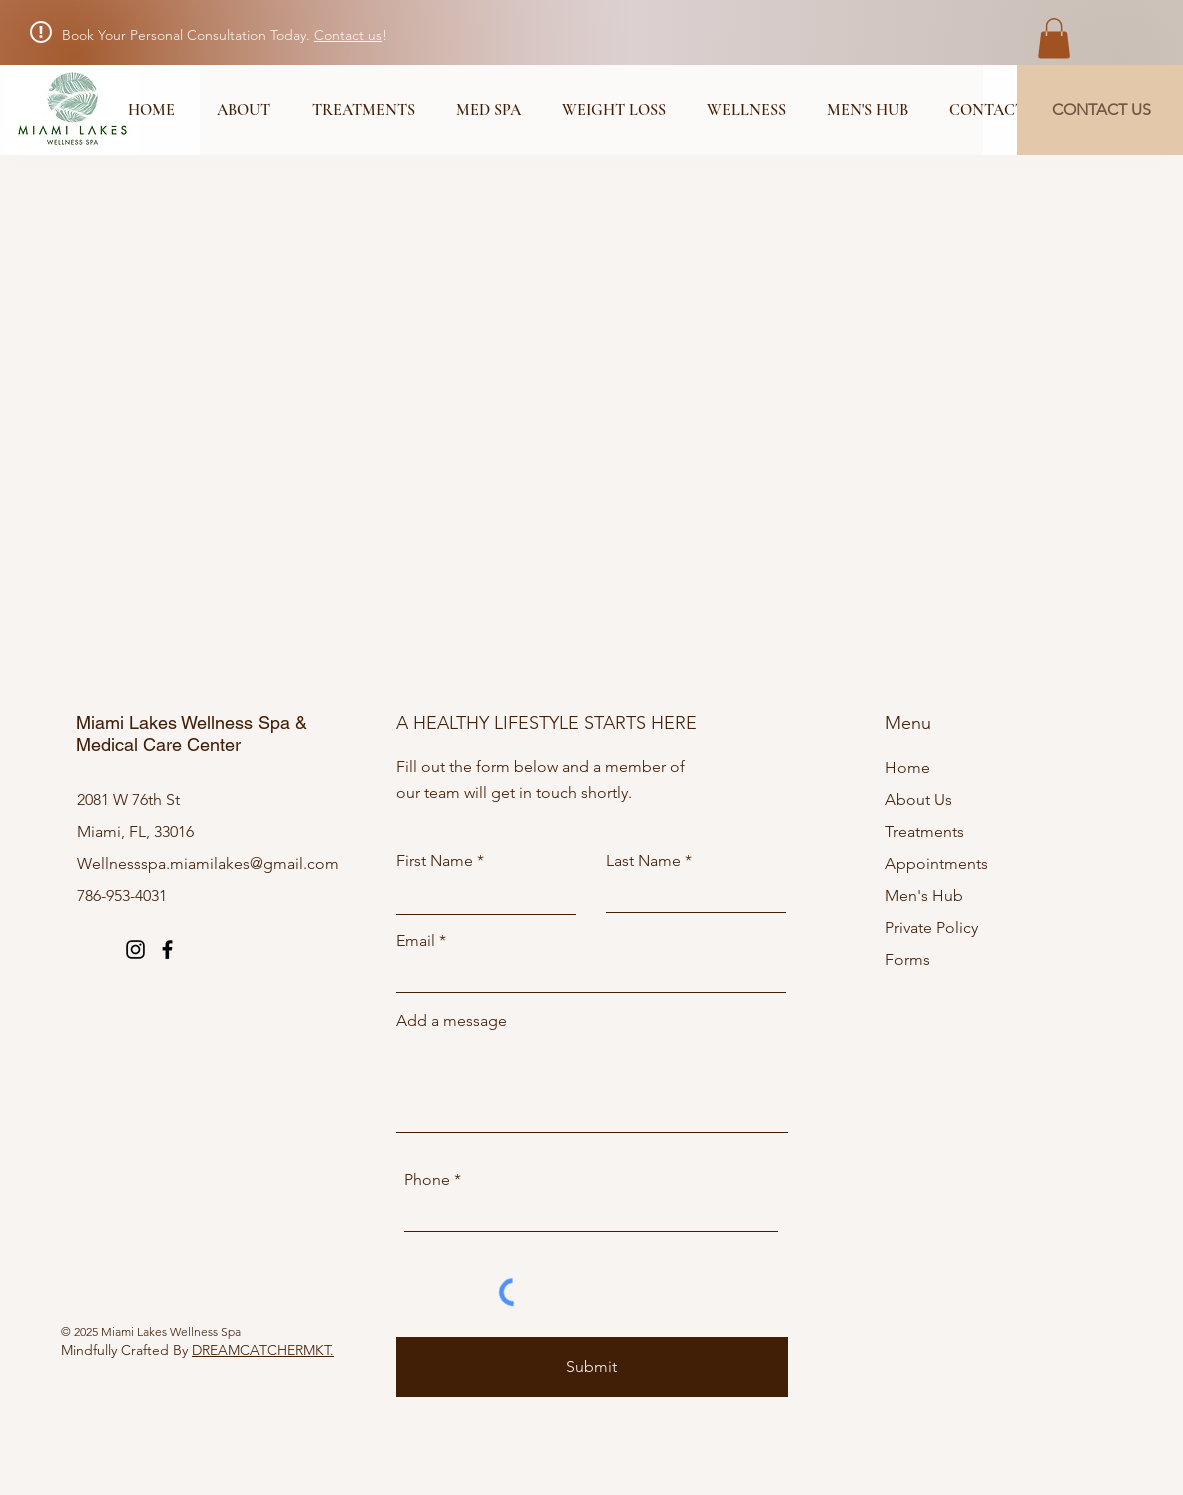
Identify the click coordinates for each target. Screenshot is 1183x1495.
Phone (427, 1180)
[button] (1054, 38)
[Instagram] (135, 949)
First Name (434, 861)
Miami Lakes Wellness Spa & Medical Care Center (191, 733)
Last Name (643, 861)
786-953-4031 (122, 895)
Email (415, 941)
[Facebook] (167, 949)
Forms (907, 959)
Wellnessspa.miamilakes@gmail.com (208, 863)
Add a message (451, 1021)
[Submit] (592, 1367)
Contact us (348, 35)
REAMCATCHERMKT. (268, 1350)
